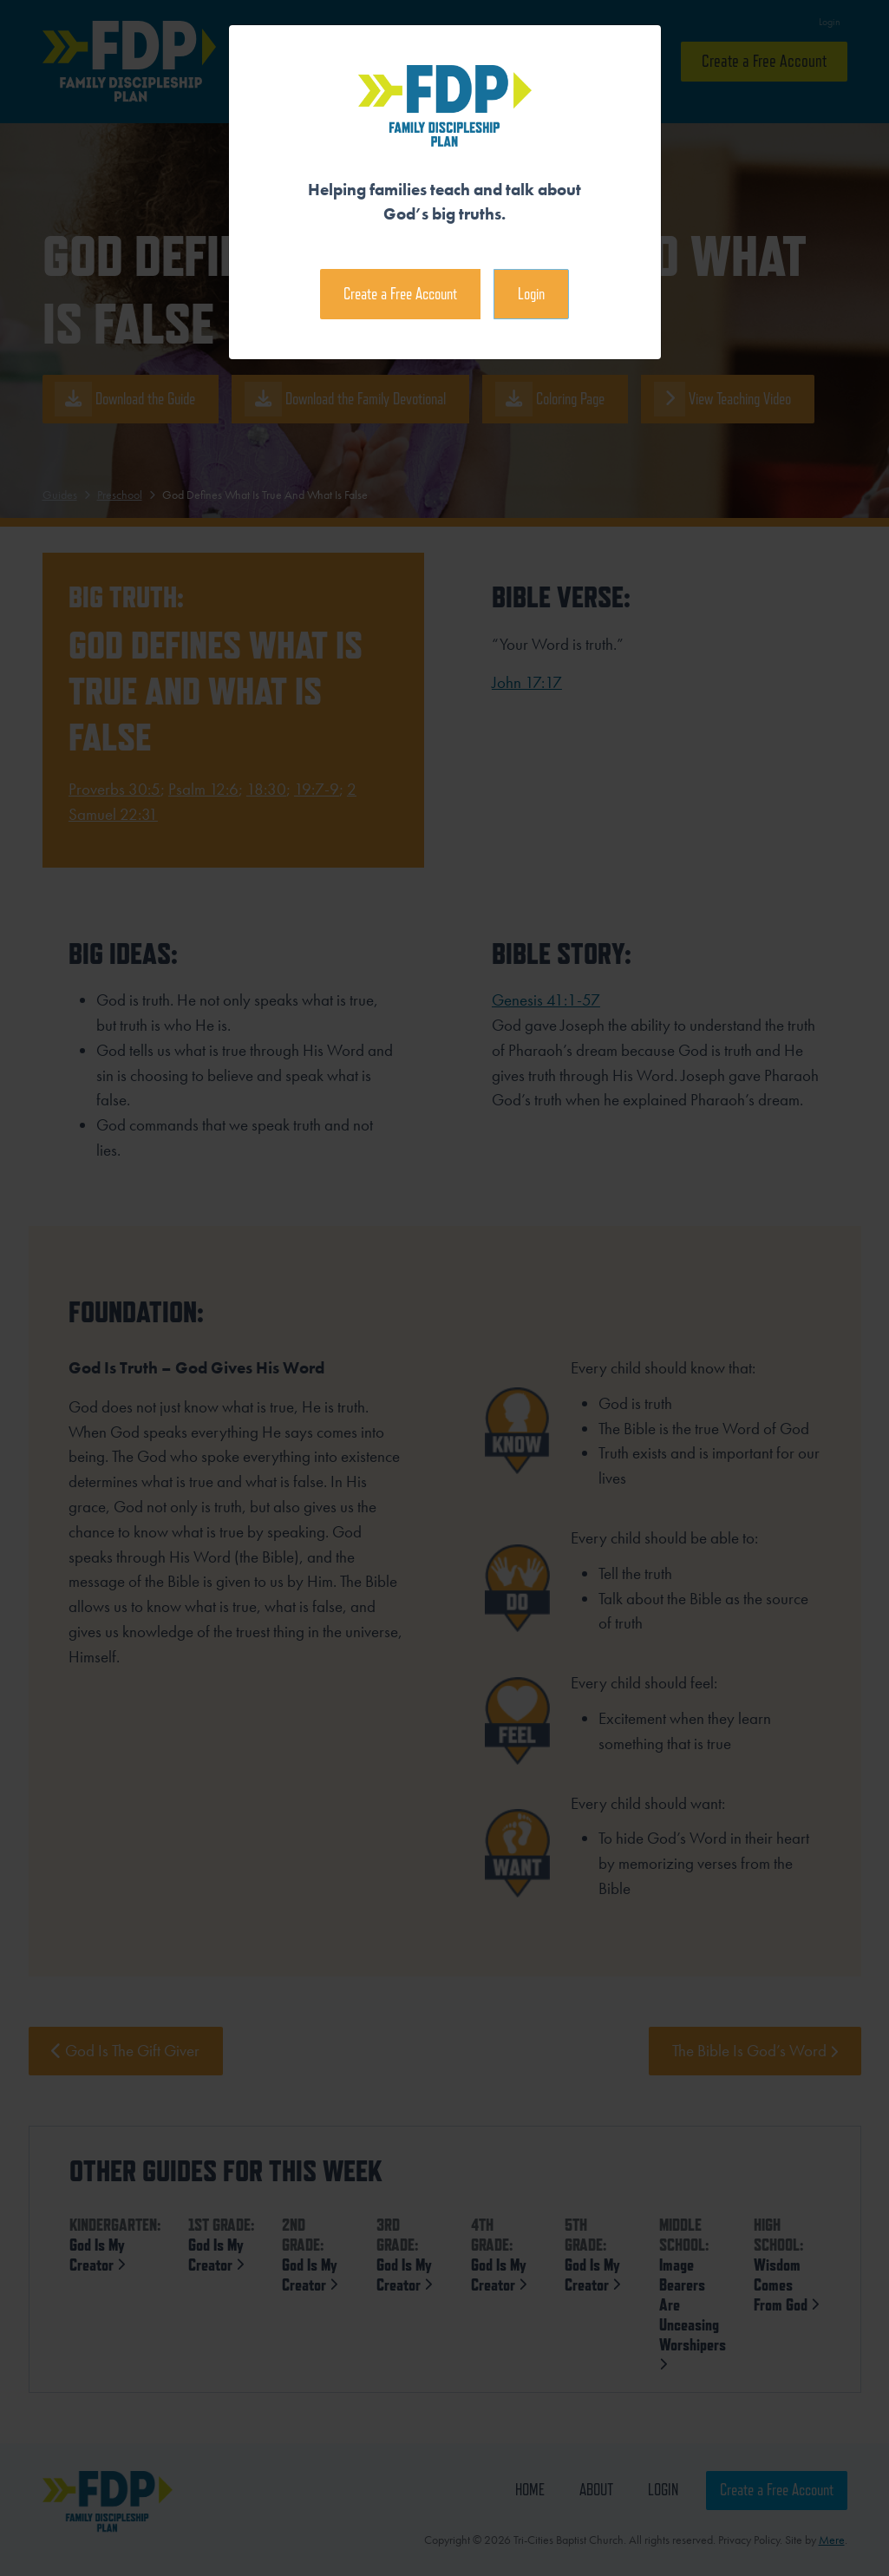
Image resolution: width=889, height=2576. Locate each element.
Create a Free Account (400, 294)
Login (531, 294)
